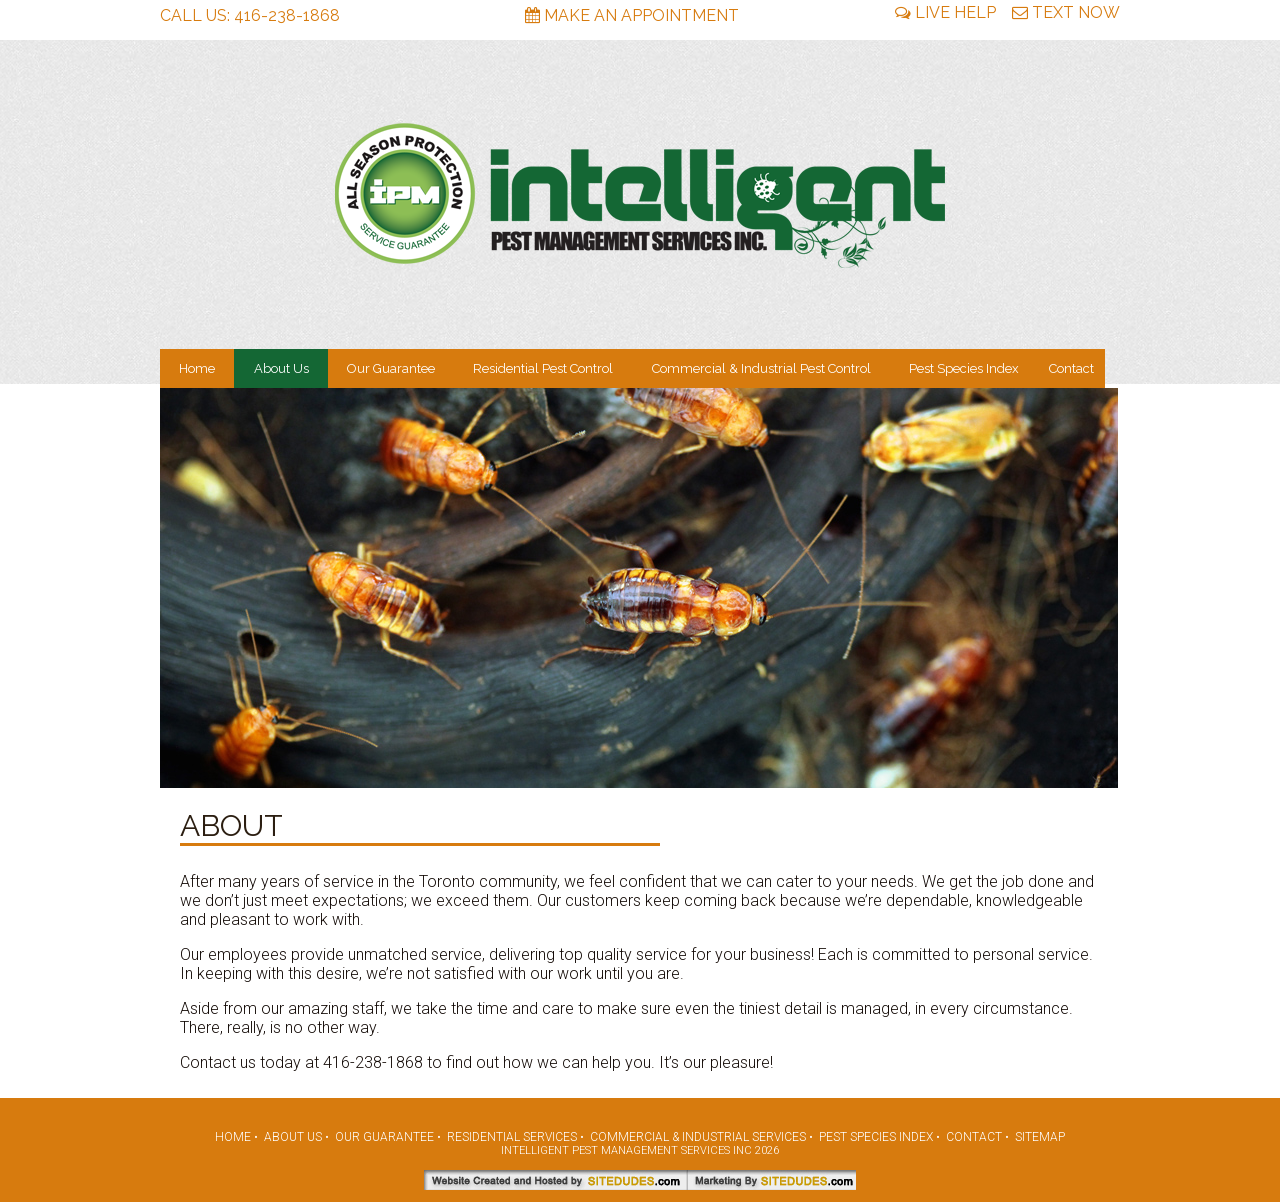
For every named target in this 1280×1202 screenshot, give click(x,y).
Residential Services (512, 1137)
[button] (1100, 588)
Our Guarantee (391, 368)
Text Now (1066, 12)
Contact (1071, 368)
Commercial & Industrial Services (698, 1137)
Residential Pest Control (543, 368)
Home (197, 368)
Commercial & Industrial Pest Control (761, 368)
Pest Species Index (964, 368)
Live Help (945, 12)
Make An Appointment (632, 15)
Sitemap (1040, 1137)
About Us (281, 368)
